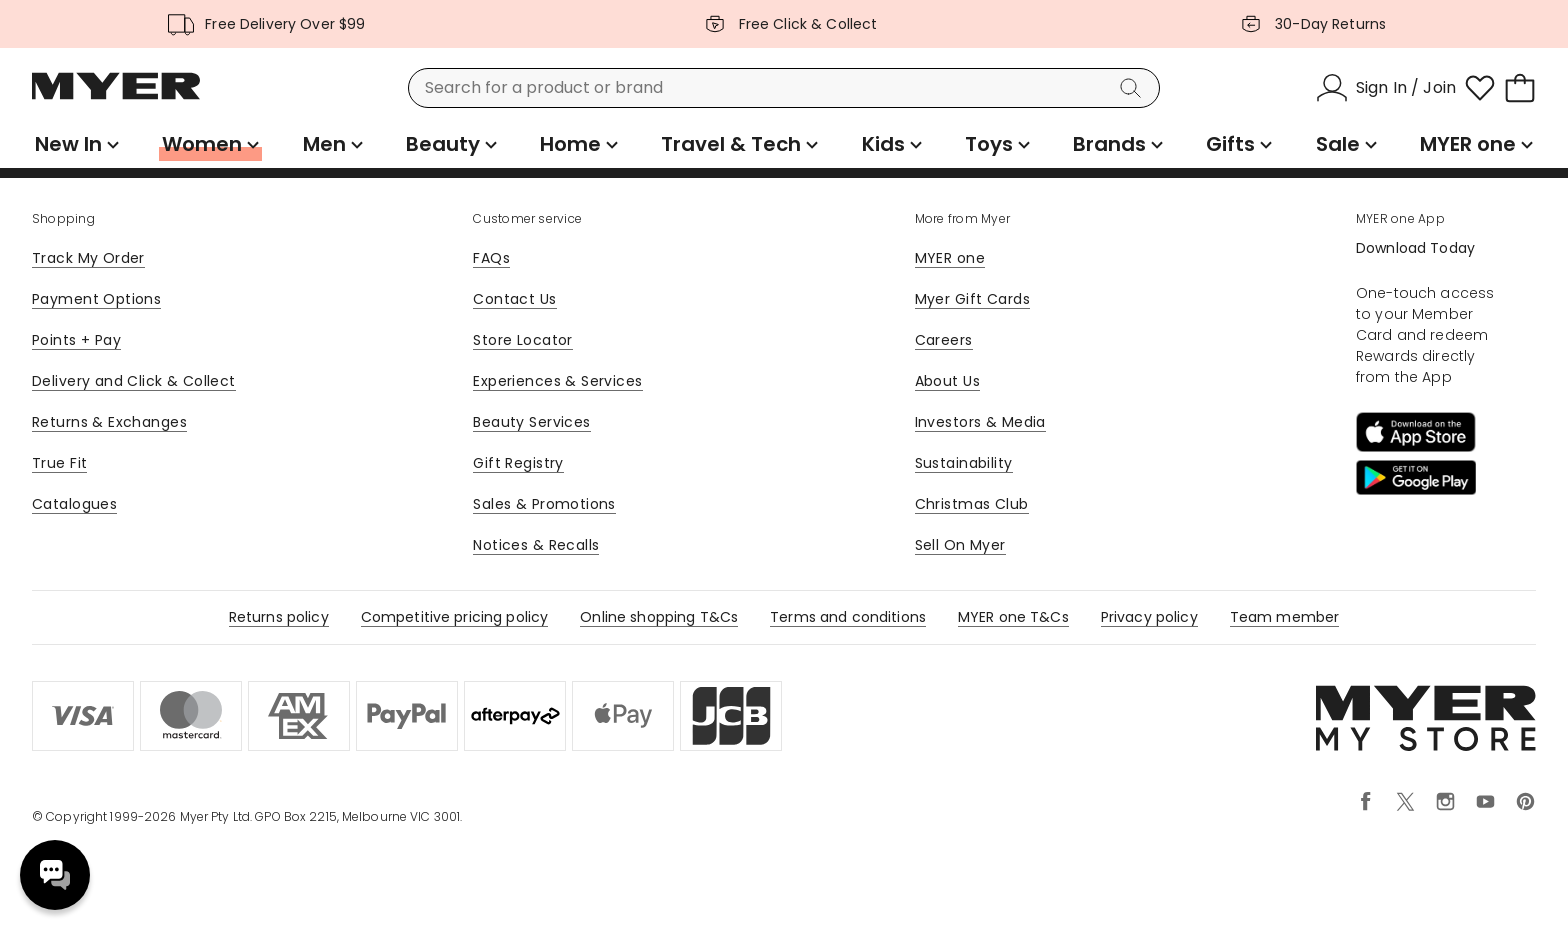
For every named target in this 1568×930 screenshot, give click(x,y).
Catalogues (74, 504)
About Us (947, 381)
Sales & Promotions (544, 504)
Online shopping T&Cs (659, 617)
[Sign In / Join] (1386, 88)
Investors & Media (980, 422)
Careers (944, 340)
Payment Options (96, 299)
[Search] (1134, 88)
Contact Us (514, 299)
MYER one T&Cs (1013, 617)
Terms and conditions (848, 617)
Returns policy (279, 617)
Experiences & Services (557, 381)
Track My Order (88, 258)
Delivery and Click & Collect (134, 381)
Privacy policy (1149, 617)
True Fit (59, 463)
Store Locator (522, 340)
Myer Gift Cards (972, 299)
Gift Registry (518, 463)
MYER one (950, 258)
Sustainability (964, 463)
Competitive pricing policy (455, 617)
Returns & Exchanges (109, 422)
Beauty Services (531, 422)
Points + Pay (76, 340)
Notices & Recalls (536, 545)
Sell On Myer (960, 545)
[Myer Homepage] (116, 97)
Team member (1285, 617)
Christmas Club (972, 504)
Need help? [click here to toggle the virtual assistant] (55, 875)
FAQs (491, 258)
